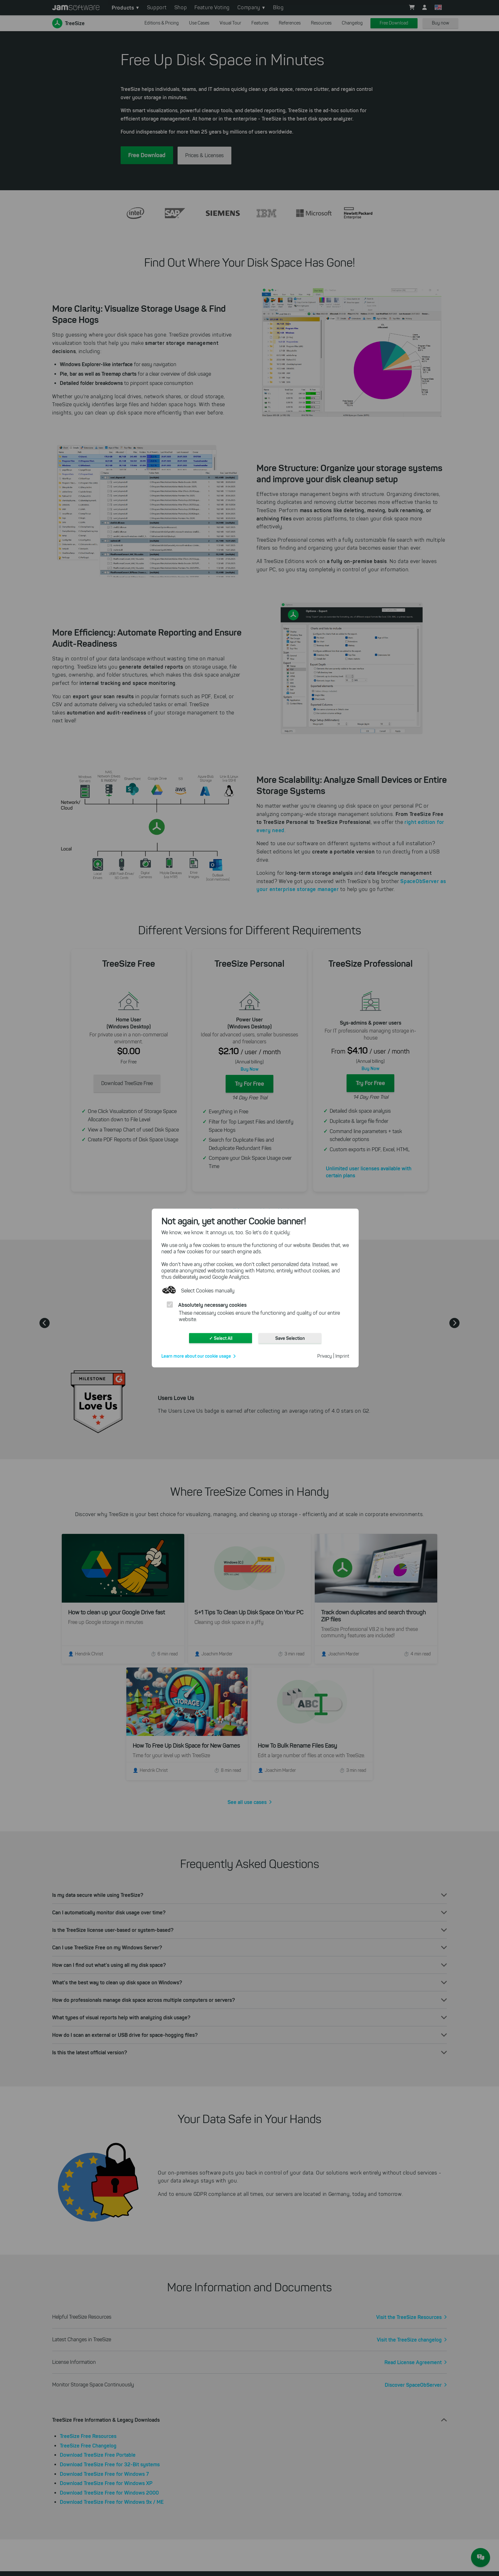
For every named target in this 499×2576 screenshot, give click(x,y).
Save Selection (290, 1338)
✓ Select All (220, 1338)
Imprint (342, 1356)
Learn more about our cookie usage (196, 1356)
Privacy (324, 1356)
